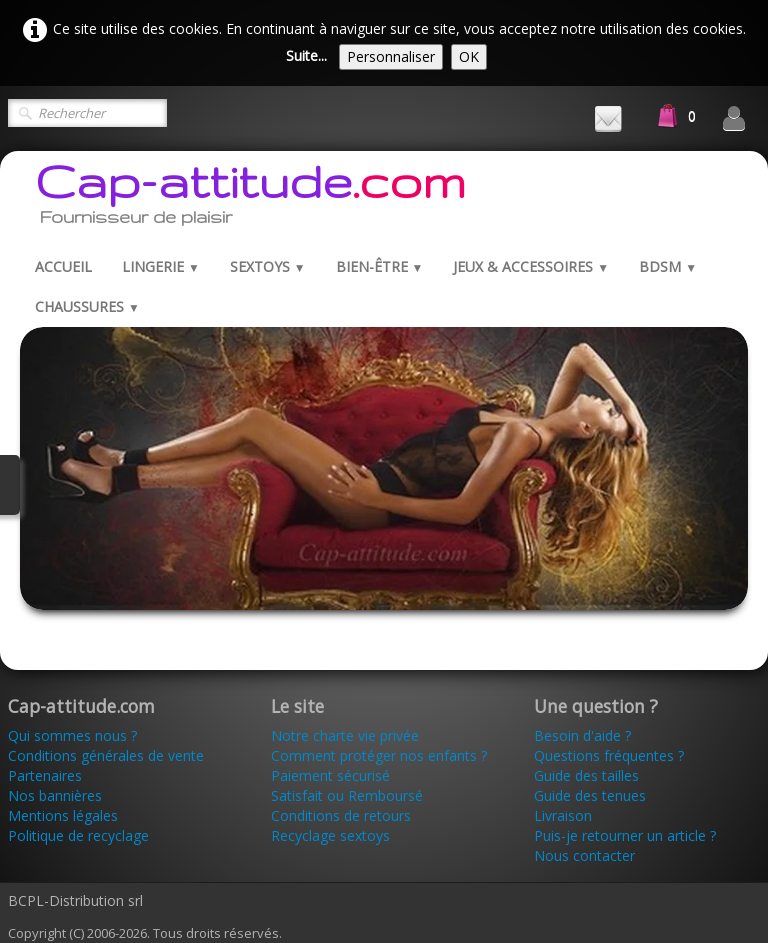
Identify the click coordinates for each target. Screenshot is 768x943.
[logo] (250, 199)
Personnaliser (391, 56)
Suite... (306, 55)
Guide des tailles (586, 775)
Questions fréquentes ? (609, 755)
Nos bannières (55, 795)
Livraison (565, 815)
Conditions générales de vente (106, 755)
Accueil (63, 266)
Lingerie (161, 266)
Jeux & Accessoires (531, 266)
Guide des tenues (590, 795)
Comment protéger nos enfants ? (379, 755)
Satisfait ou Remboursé (347, 795)
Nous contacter (584, 855)
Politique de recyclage (78, 835)
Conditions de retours (341, 815)
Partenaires (45, 775)
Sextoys (268, 266)
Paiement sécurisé (330, 775)
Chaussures (87, 306)
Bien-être (380, 266)
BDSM (668, 266)
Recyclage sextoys (330, 835)
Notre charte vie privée (345, 735)
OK (469, 56)
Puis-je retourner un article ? (625, 835)
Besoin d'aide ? (582, 735)
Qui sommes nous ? (72, 735)
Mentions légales (63, 815)
